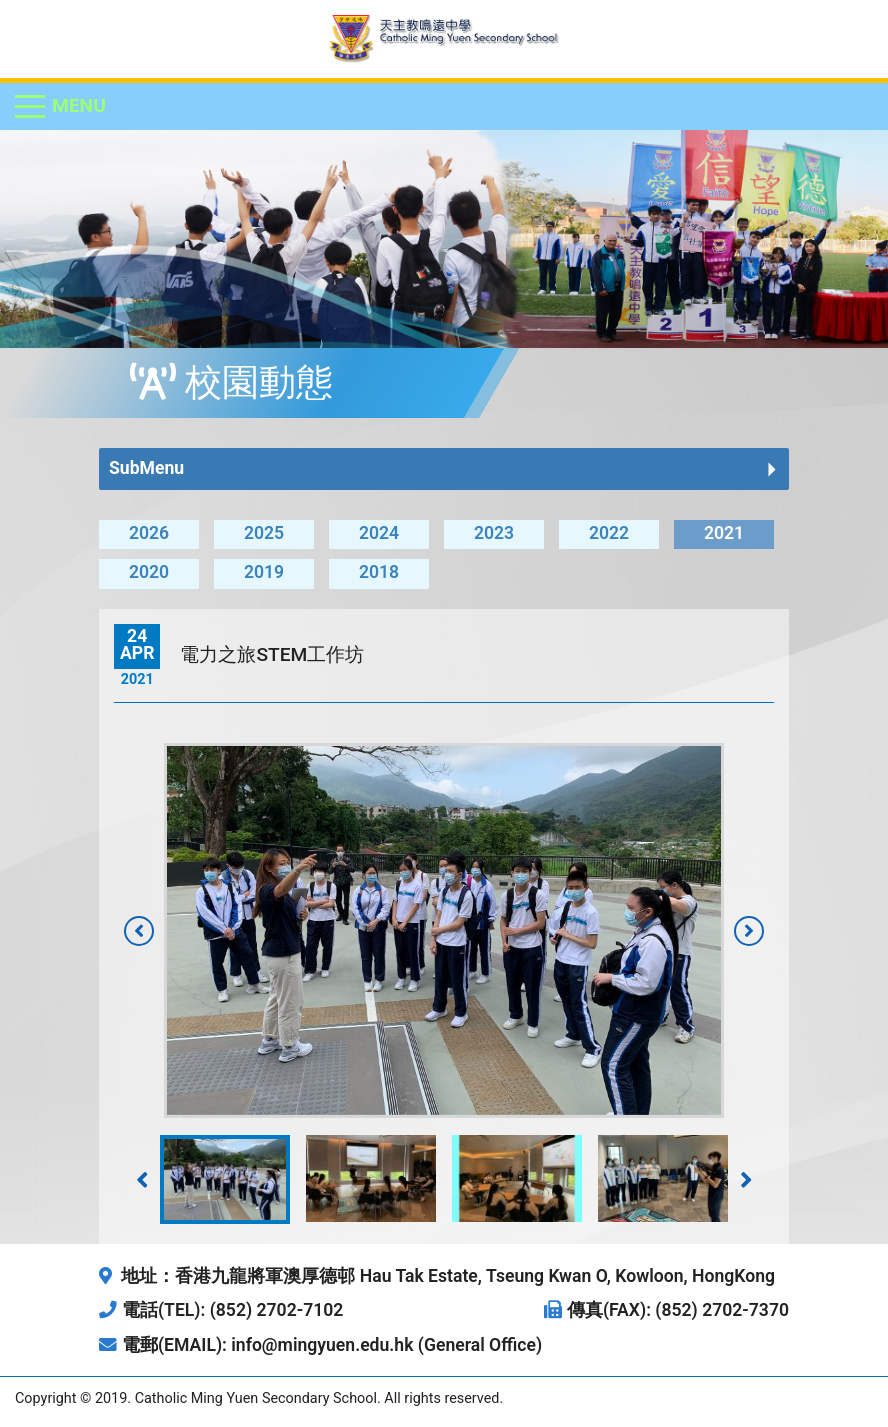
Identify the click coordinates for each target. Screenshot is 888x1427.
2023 (494, 533)
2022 (609, 533)
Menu (79, 105)
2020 (149, 572)
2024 (379, 533)
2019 (264, 572)
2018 (379, 572)
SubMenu (146, 468)
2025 (264, 533)
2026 (149, 533)
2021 (724, 533)
